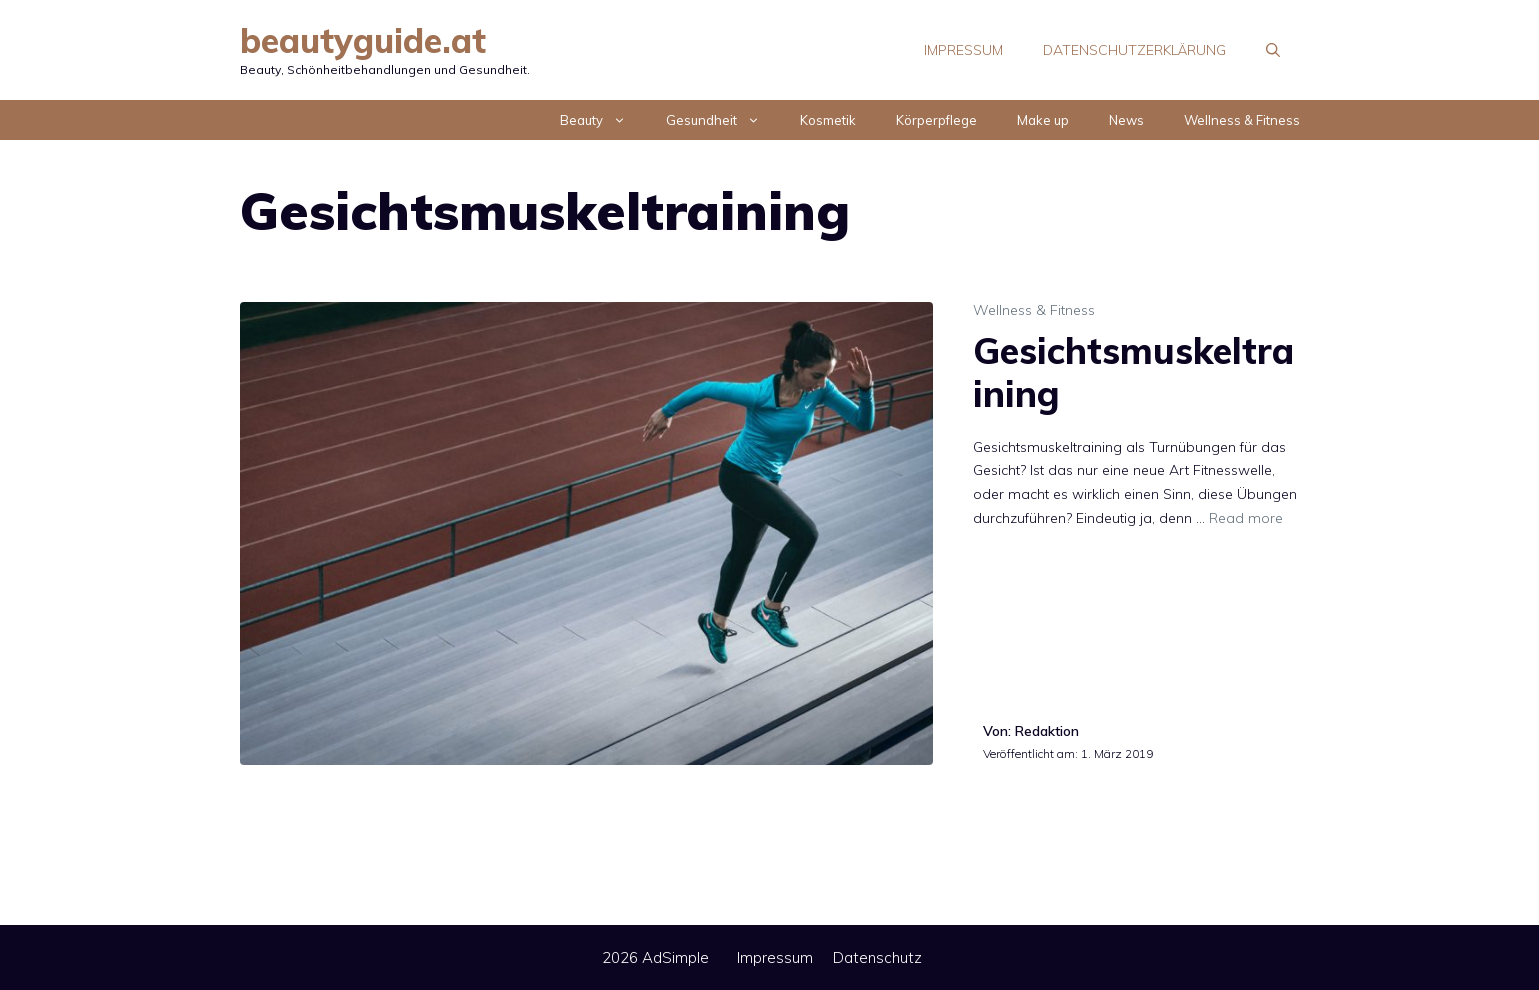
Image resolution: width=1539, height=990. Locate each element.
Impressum (963, 50)
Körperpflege (936, 120)
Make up (1043, 120)
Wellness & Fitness (1242, 120)
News (1126, 120)
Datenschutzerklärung (1134, 50)
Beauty (603, 120)
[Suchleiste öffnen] (1273, 50)
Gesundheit (723, 120)
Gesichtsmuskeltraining (1133, 372)
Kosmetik (828, 120)
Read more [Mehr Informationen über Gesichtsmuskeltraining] (1246, 518)
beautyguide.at (363, 40)
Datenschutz (877, 957)
